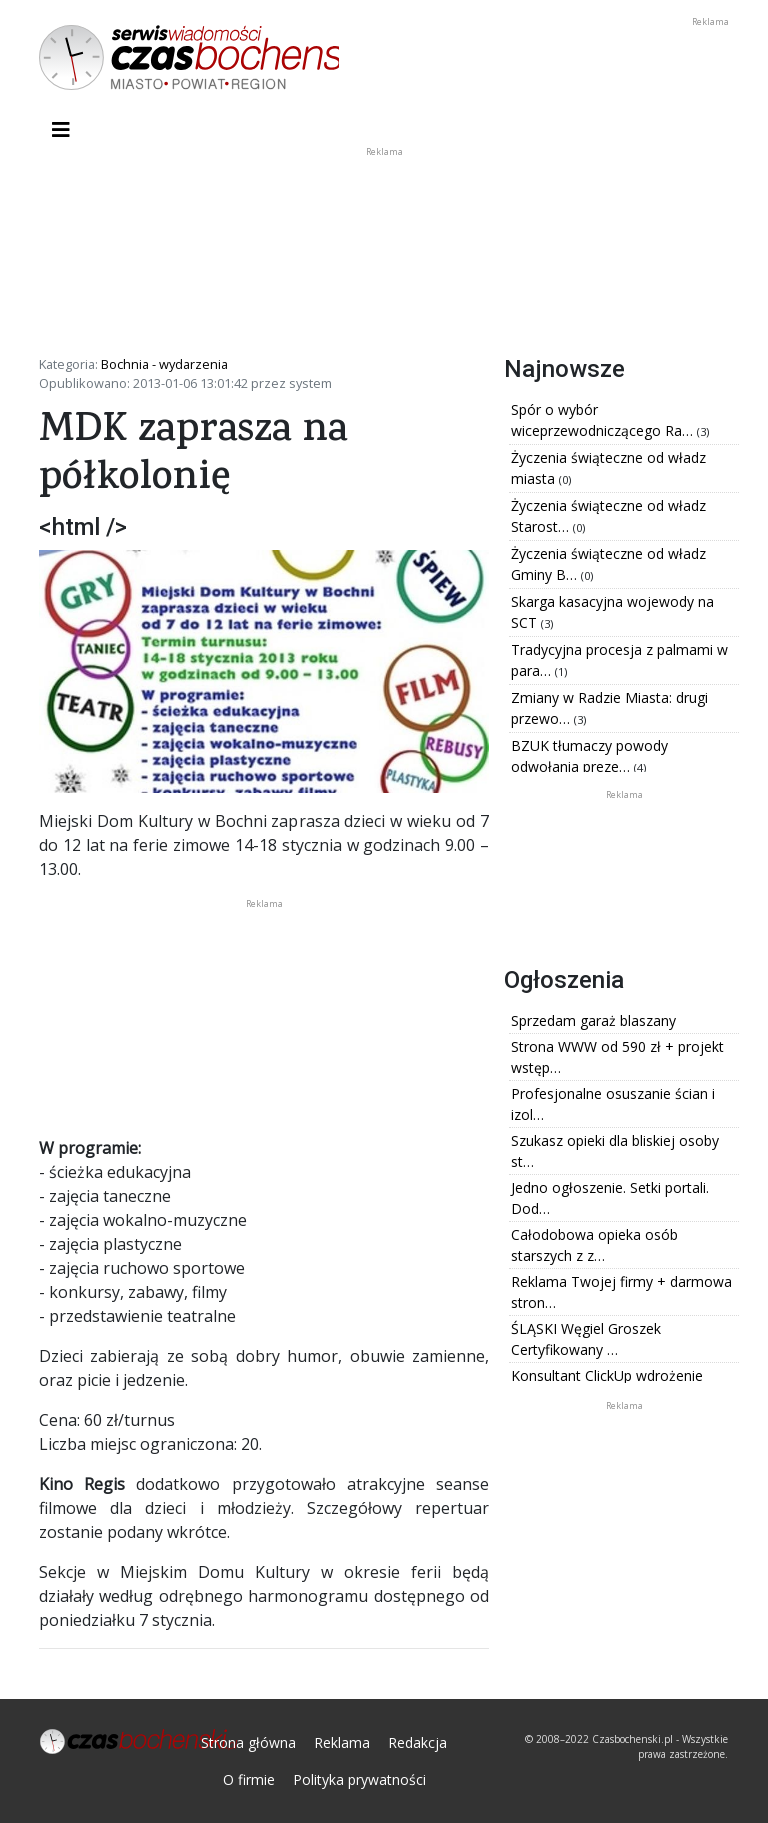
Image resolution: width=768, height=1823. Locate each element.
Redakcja (417, 1742)
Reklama (342, 1742)
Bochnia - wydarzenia (164, 364)
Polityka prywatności (359, 1779)
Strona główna (248, 1742)
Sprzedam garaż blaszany (593, 1020)
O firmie (249, 1779)
